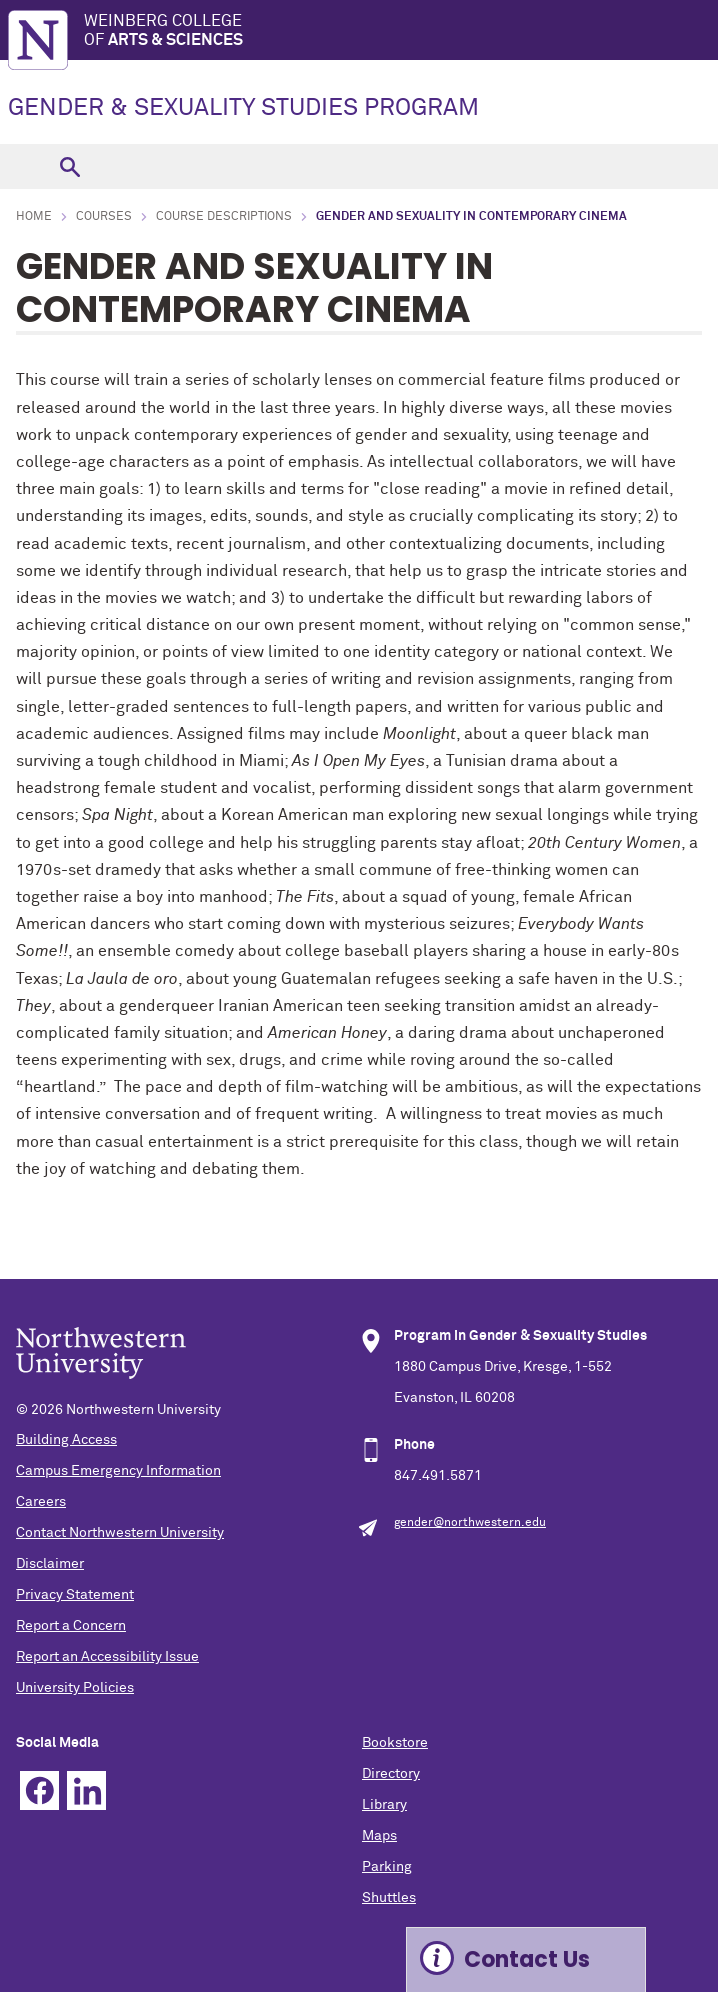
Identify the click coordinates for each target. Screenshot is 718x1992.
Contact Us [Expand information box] (527, 1959)
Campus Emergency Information (118, 1471)
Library (384, 1805)
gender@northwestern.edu (470, 1523)
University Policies (75, 1688)
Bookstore (395, 1743)
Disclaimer (50, 1564)
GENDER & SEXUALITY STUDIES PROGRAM (243, 108)
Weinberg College (401, 31)
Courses (104, 217)
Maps (379, 1836)
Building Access (66, 1440)
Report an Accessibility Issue (107, 1657)
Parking (387, 1867)
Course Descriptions (224, 217)
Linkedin (86, 1790)
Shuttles (389, 1898)
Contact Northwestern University (120, 1533)
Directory (391, 1774)
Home (34, 217)
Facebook (39, 1790)
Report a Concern (71, 1626)
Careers (41, 1502)
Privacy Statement (75, 1595)
